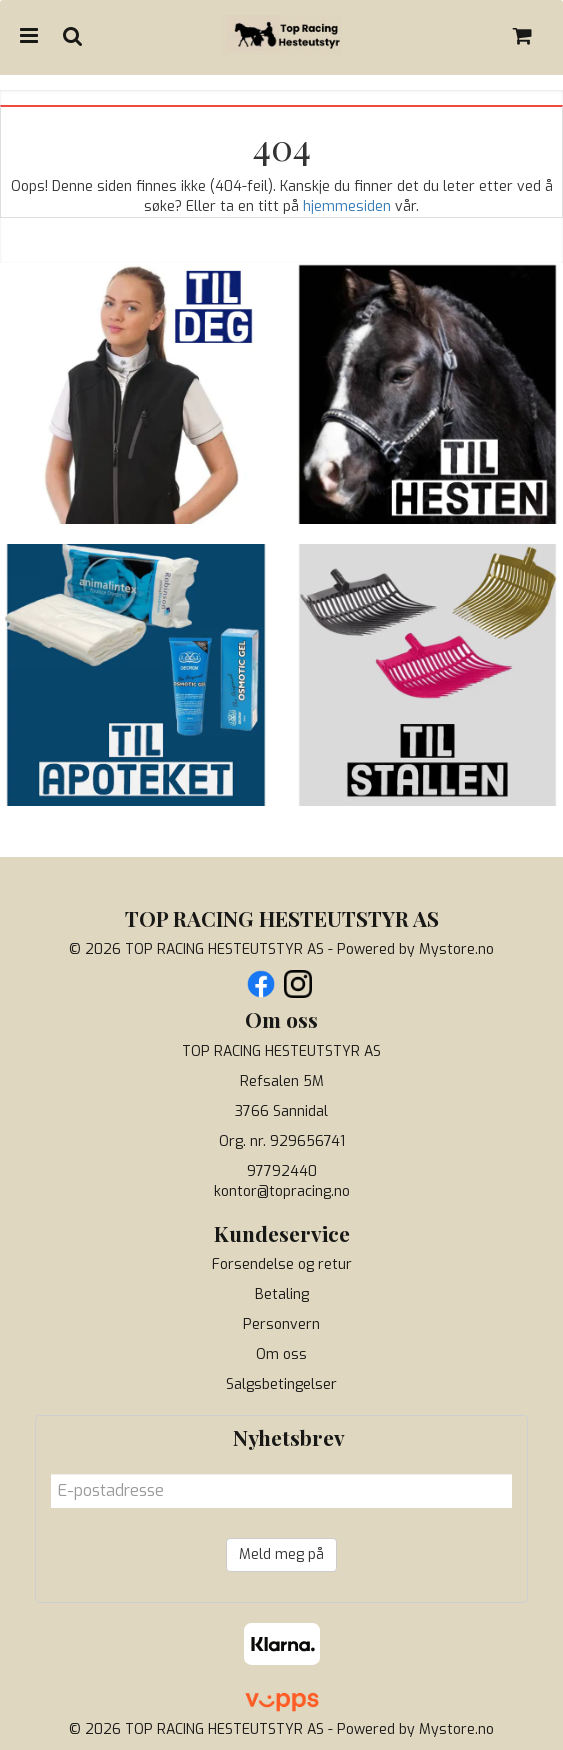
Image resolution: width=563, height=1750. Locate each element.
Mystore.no (456, 949)
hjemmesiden (347, 206)
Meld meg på (281, 1554)
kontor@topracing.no (282, 1191)
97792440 (282, 1171)
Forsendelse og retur (282, 1264)
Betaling (282, 1294)
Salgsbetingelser (281, 1384)
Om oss (281, 1354)
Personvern (281, 1324)
